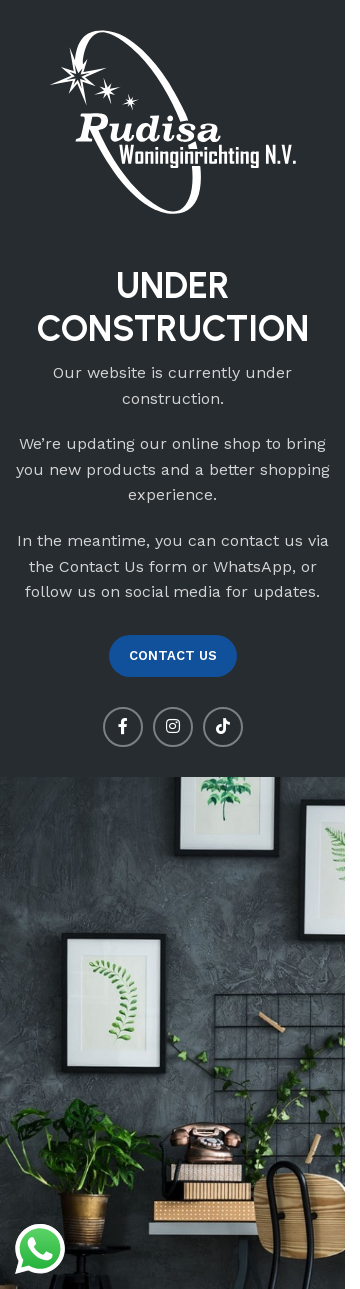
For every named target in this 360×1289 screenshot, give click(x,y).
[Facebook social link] (123, 727)
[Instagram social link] (173, 727)
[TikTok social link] (223, 727)
